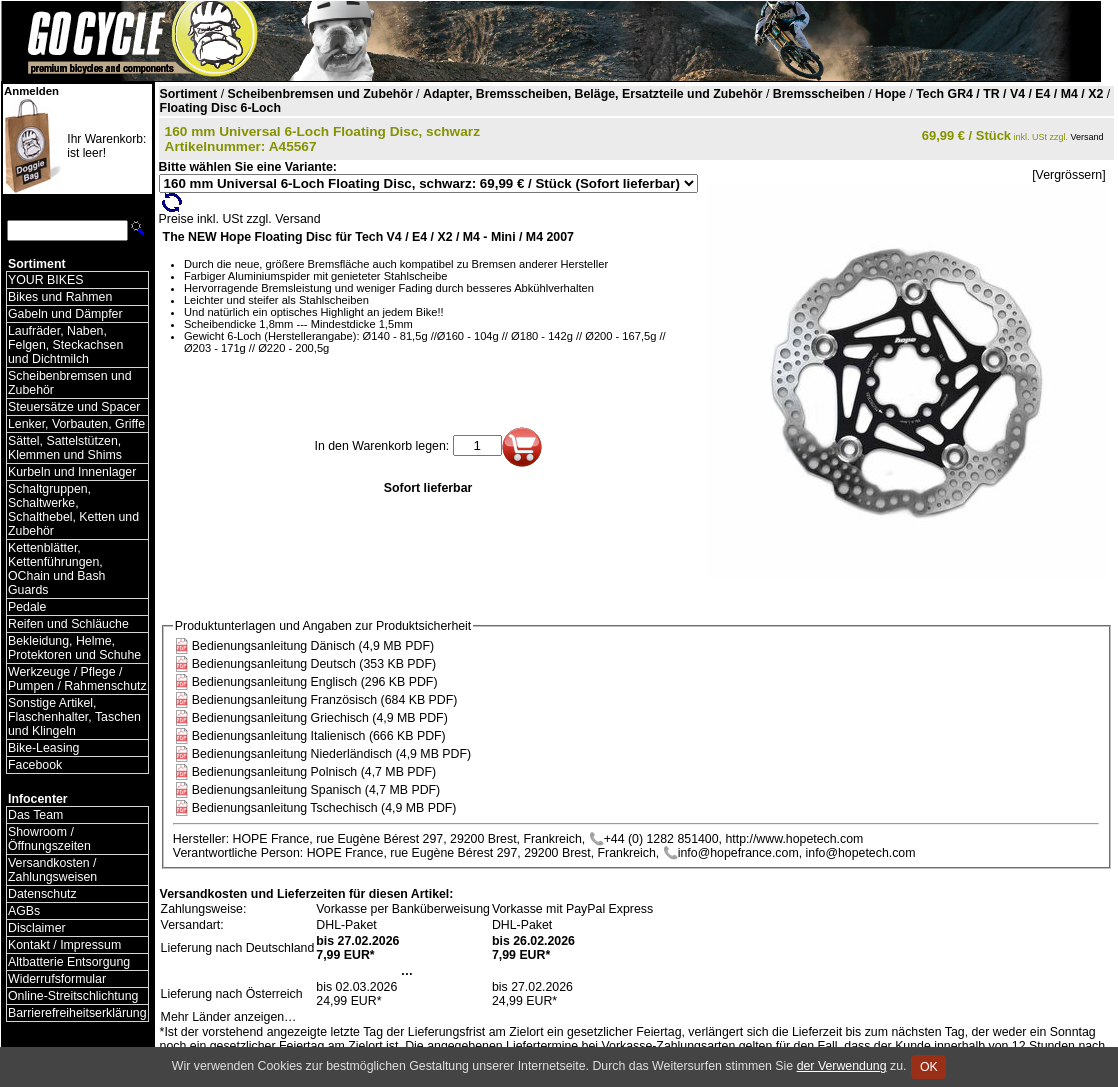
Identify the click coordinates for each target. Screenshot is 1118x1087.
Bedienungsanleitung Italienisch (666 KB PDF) (319, 736)
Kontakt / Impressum (64, 945)
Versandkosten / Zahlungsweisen (52, 870)
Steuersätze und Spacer (74, 407)
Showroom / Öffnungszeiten (49, 839)
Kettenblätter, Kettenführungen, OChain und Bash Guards (56, 569)
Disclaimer (37, 928)
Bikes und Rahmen (60, 297)
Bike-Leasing (43, 748)
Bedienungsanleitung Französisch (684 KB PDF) (325, 700)
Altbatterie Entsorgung (69, 962)
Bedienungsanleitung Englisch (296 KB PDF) (315, 682)
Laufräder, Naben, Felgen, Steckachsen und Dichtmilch (65, 345)
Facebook (35, 765)
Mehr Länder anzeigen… (229, 1017)
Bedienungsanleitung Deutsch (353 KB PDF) (314, 664)
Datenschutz (42, 894)
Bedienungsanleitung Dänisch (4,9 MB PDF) (313, 646)
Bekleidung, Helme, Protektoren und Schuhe (74, 648)
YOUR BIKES (45, 280)
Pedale (27, 607)
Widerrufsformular (57, 979)
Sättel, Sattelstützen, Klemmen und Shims (65, 448)
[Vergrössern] (1068, 175)
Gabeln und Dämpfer (65, 314)
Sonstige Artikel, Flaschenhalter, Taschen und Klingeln (74, 717)
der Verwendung (842, 1066)
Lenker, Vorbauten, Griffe (76, 424)
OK (928, 1067)
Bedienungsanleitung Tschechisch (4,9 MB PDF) (324, 808)
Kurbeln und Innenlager (72, 472)
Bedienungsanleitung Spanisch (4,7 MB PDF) (316, 790)
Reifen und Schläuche (68, 624)
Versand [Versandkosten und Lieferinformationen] (1087, 137)
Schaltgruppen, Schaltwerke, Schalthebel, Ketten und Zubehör (73, 510)
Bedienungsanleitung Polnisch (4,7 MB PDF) (314, 772)
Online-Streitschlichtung (73, 996)
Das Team (35, 815)
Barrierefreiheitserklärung (77, 1013)
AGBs (24, 911)
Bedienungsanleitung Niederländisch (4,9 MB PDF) (331, 754)
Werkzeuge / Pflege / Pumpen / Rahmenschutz (77, 679)
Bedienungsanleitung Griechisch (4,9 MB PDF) (320, 718)
